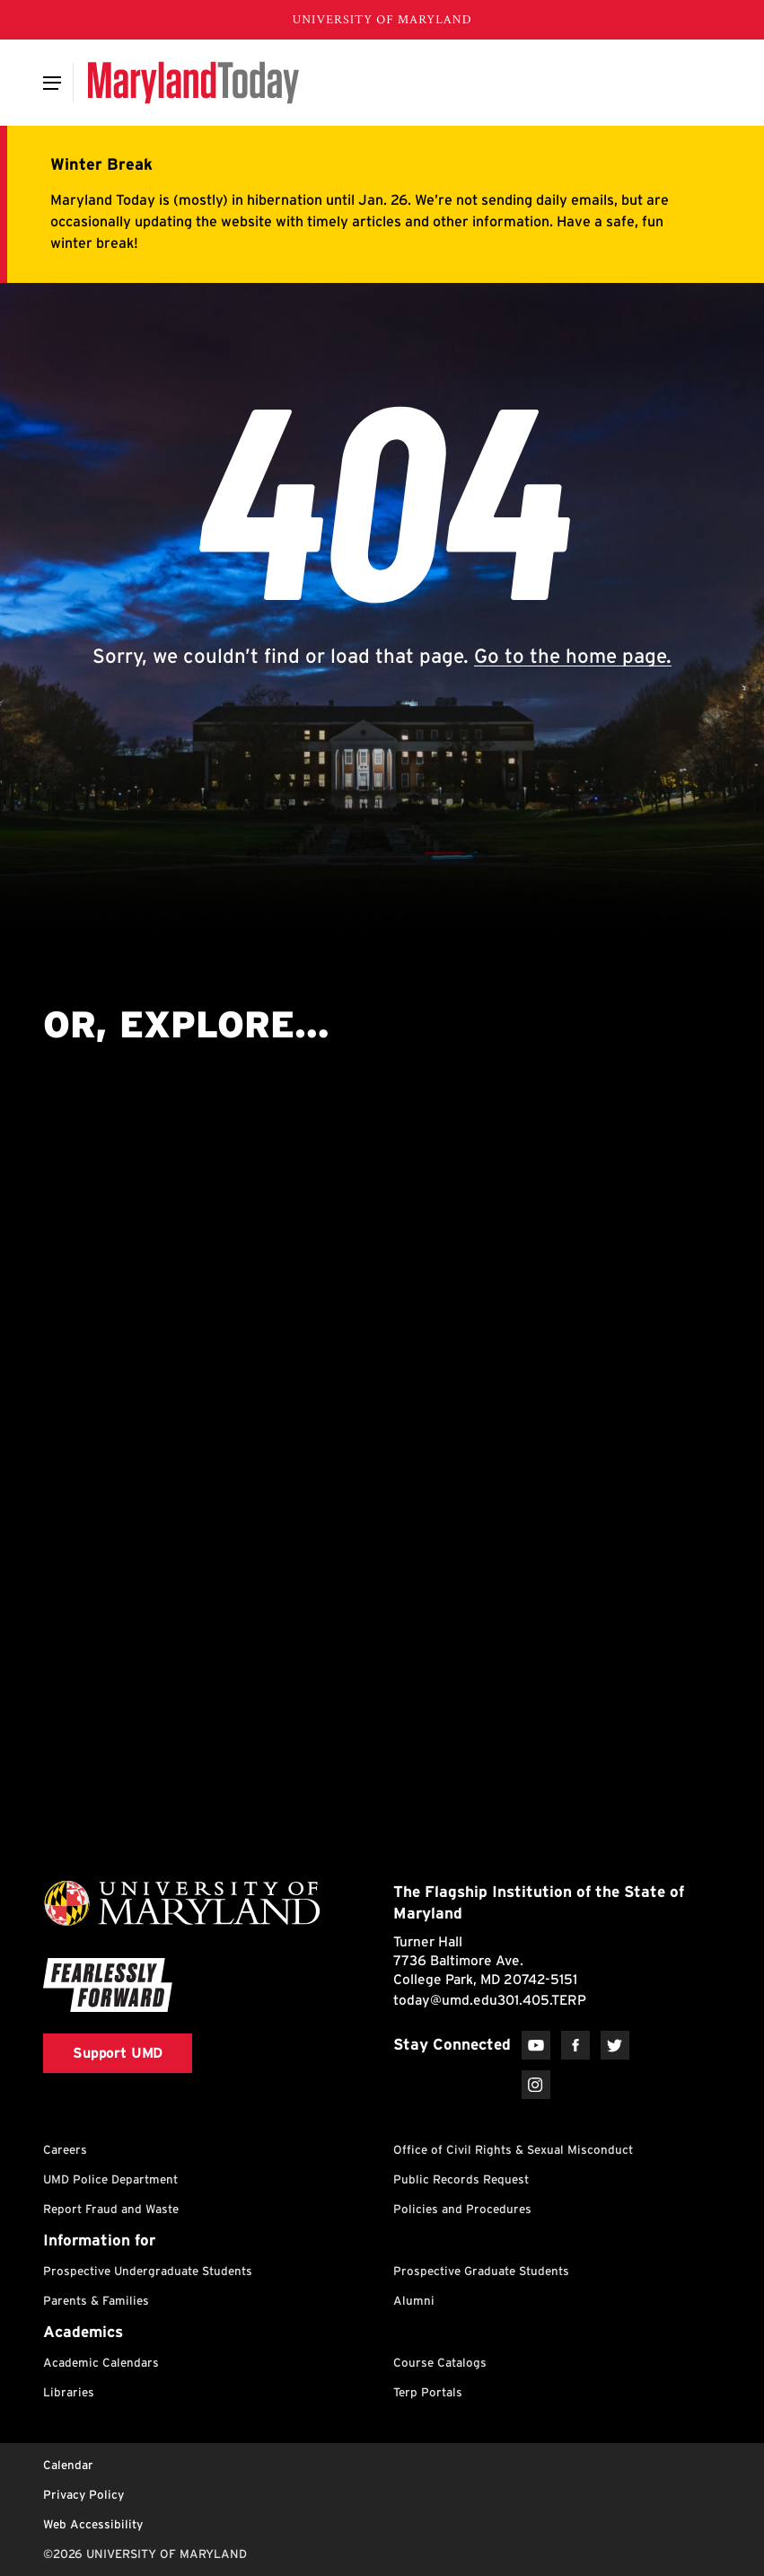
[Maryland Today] (193, 82)
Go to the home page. (573, 655)
